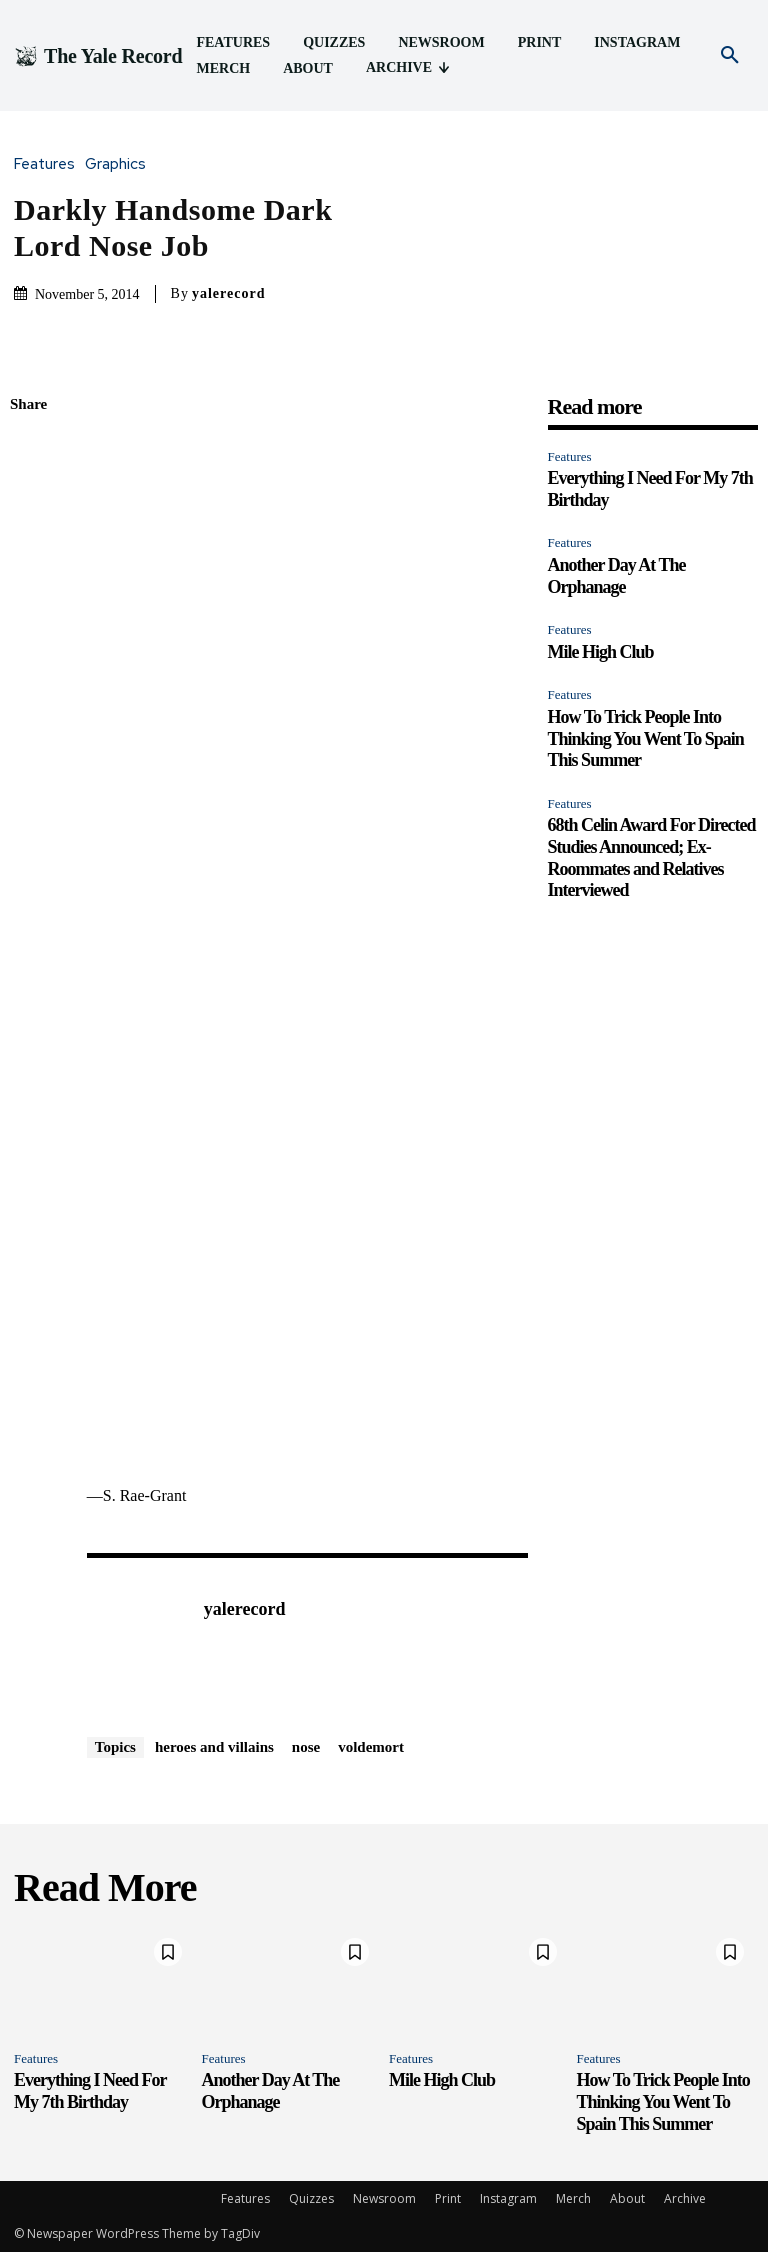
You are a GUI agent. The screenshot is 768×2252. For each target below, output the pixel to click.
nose (306, 1747)
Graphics (120, 164)
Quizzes (311, 2198)
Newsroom (384, 2198)
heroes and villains (214, 1747)
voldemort (371, 1747)
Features (49, 164)
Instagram (508, 2198)
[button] (730, 56)
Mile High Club (601, 652)
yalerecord (229, 293)
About (627, 2198)
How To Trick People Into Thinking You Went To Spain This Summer (646, 738)
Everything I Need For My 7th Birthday (90, 2091)
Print (448, 2198)
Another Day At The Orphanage (271, 2091)
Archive (685, 2198)
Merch (573, 2198)
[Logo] (98, 56)
